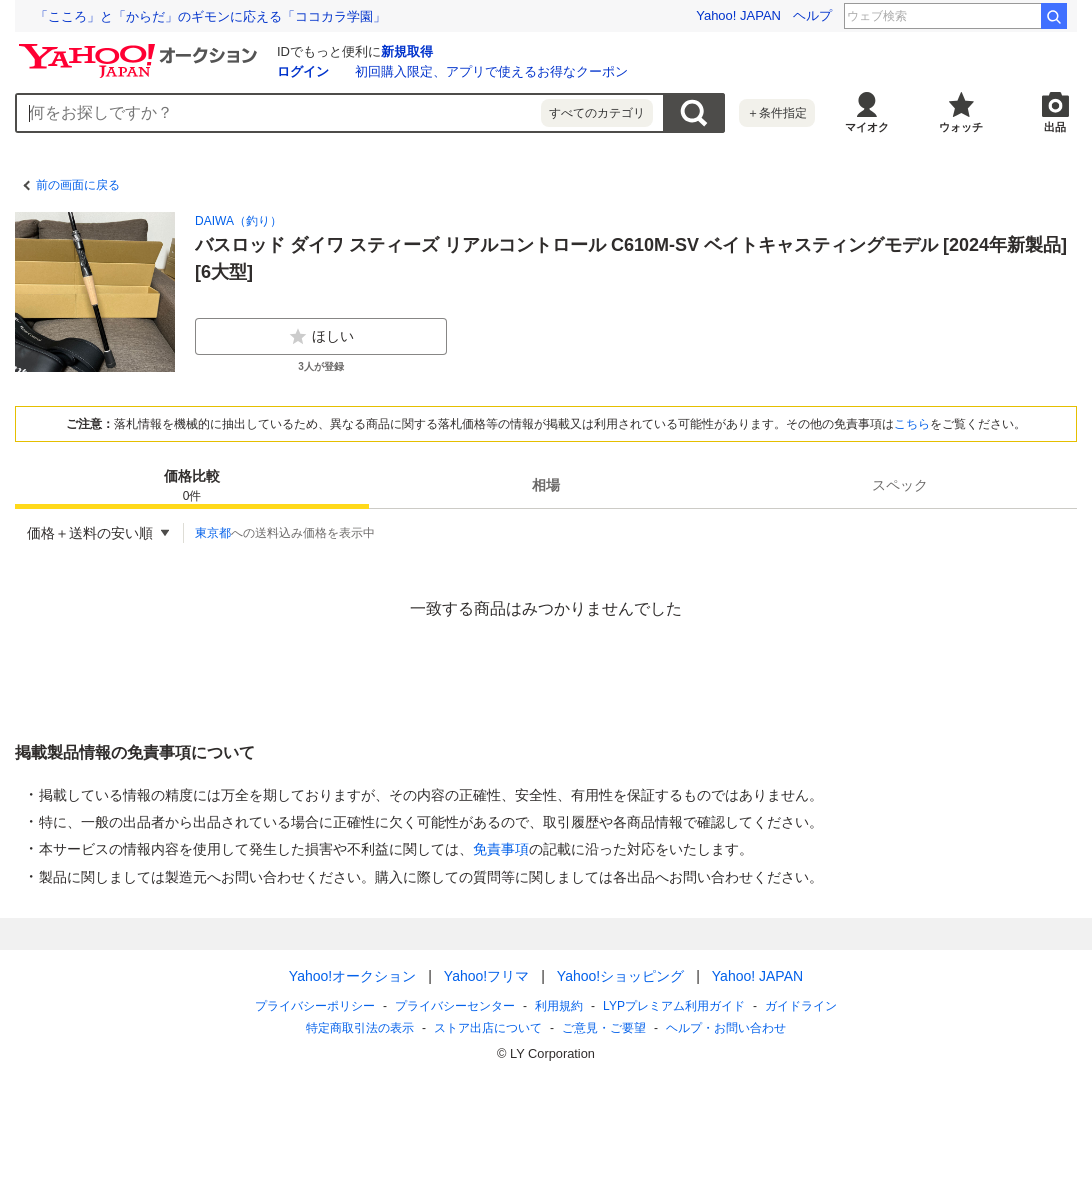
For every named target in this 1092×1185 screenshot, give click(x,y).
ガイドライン (801, 1006)
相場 (546, 485)
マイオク (867, 127)
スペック (900, 485)
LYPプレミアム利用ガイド (674, 1006)
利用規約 (559, 1006)
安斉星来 (1003, 16)
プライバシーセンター (455, 1006)
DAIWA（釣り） (238, 221)
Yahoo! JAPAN (738, 15)
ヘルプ (812, 15)
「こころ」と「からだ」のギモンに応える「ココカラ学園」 (210, 16)
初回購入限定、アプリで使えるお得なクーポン (491, 71)
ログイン (303, 71)
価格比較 (192, 486)
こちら (912, 424)
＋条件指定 (777, 113)
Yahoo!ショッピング (620, 976)
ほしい (321, 337)
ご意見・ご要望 (604, 1028)
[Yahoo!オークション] (141, 49)
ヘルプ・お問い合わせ (726, 1028)
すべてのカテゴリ (597, 113)
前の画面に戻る (78, 185)
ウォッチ (961, 127)
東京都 (213, 533)
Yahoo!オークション (352, 976)
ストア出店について (488, 1028)
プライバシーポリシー (315, 1006)
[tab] (192, 485)
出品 (1055, 127)
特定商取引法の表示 (360, 1028)
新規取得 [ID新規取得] (407, 51)
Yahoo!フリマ (486, 976)
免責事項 (501, 849)
